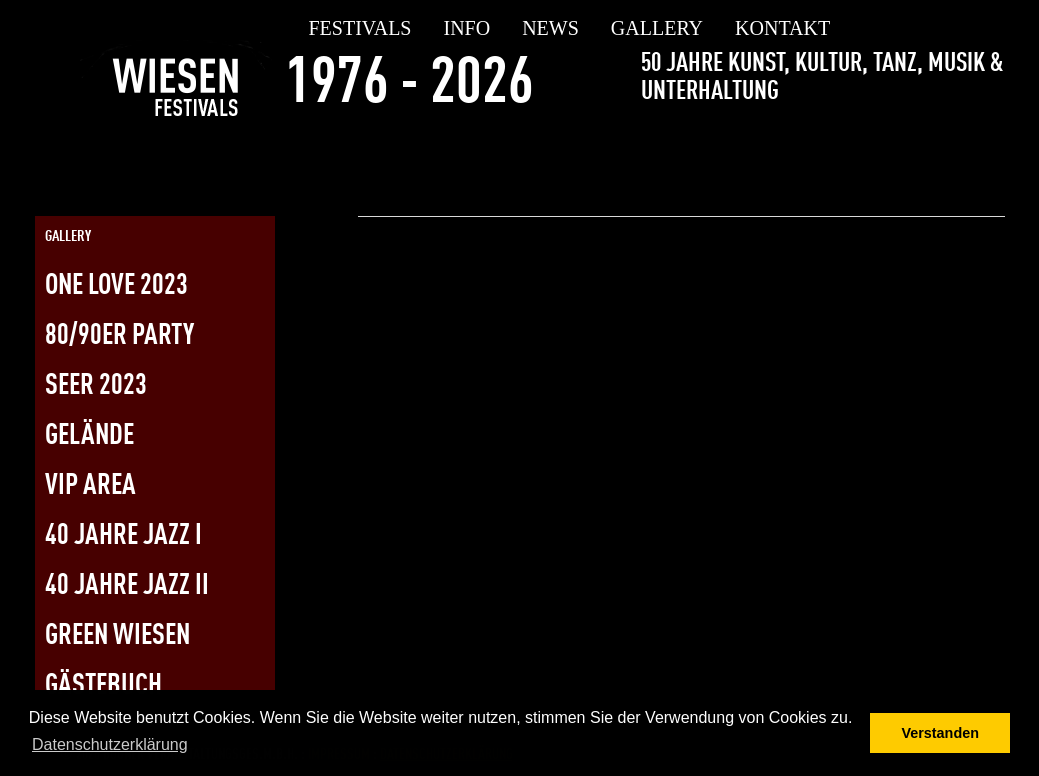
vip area (90, 486)
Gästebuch (103, 686)
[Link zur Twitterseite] (918, 143)
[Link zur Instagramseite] (953, 143)
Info (467, 28)
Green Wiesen (117, 636)
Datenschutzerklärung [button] (110, 744)
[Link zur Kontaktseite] (989, 143)
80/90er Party (119, 336)
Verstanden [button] (940, 733)
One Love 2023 (116, 286)
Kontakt (782, 28)
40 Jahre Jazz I (123, 536)
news (550, 28)
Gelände (89, 436)
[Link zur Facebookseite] (882, 143)
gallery (657, 28)
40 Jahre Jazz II (127, 586)
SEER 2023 (96, 386)
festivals (360, 28)
